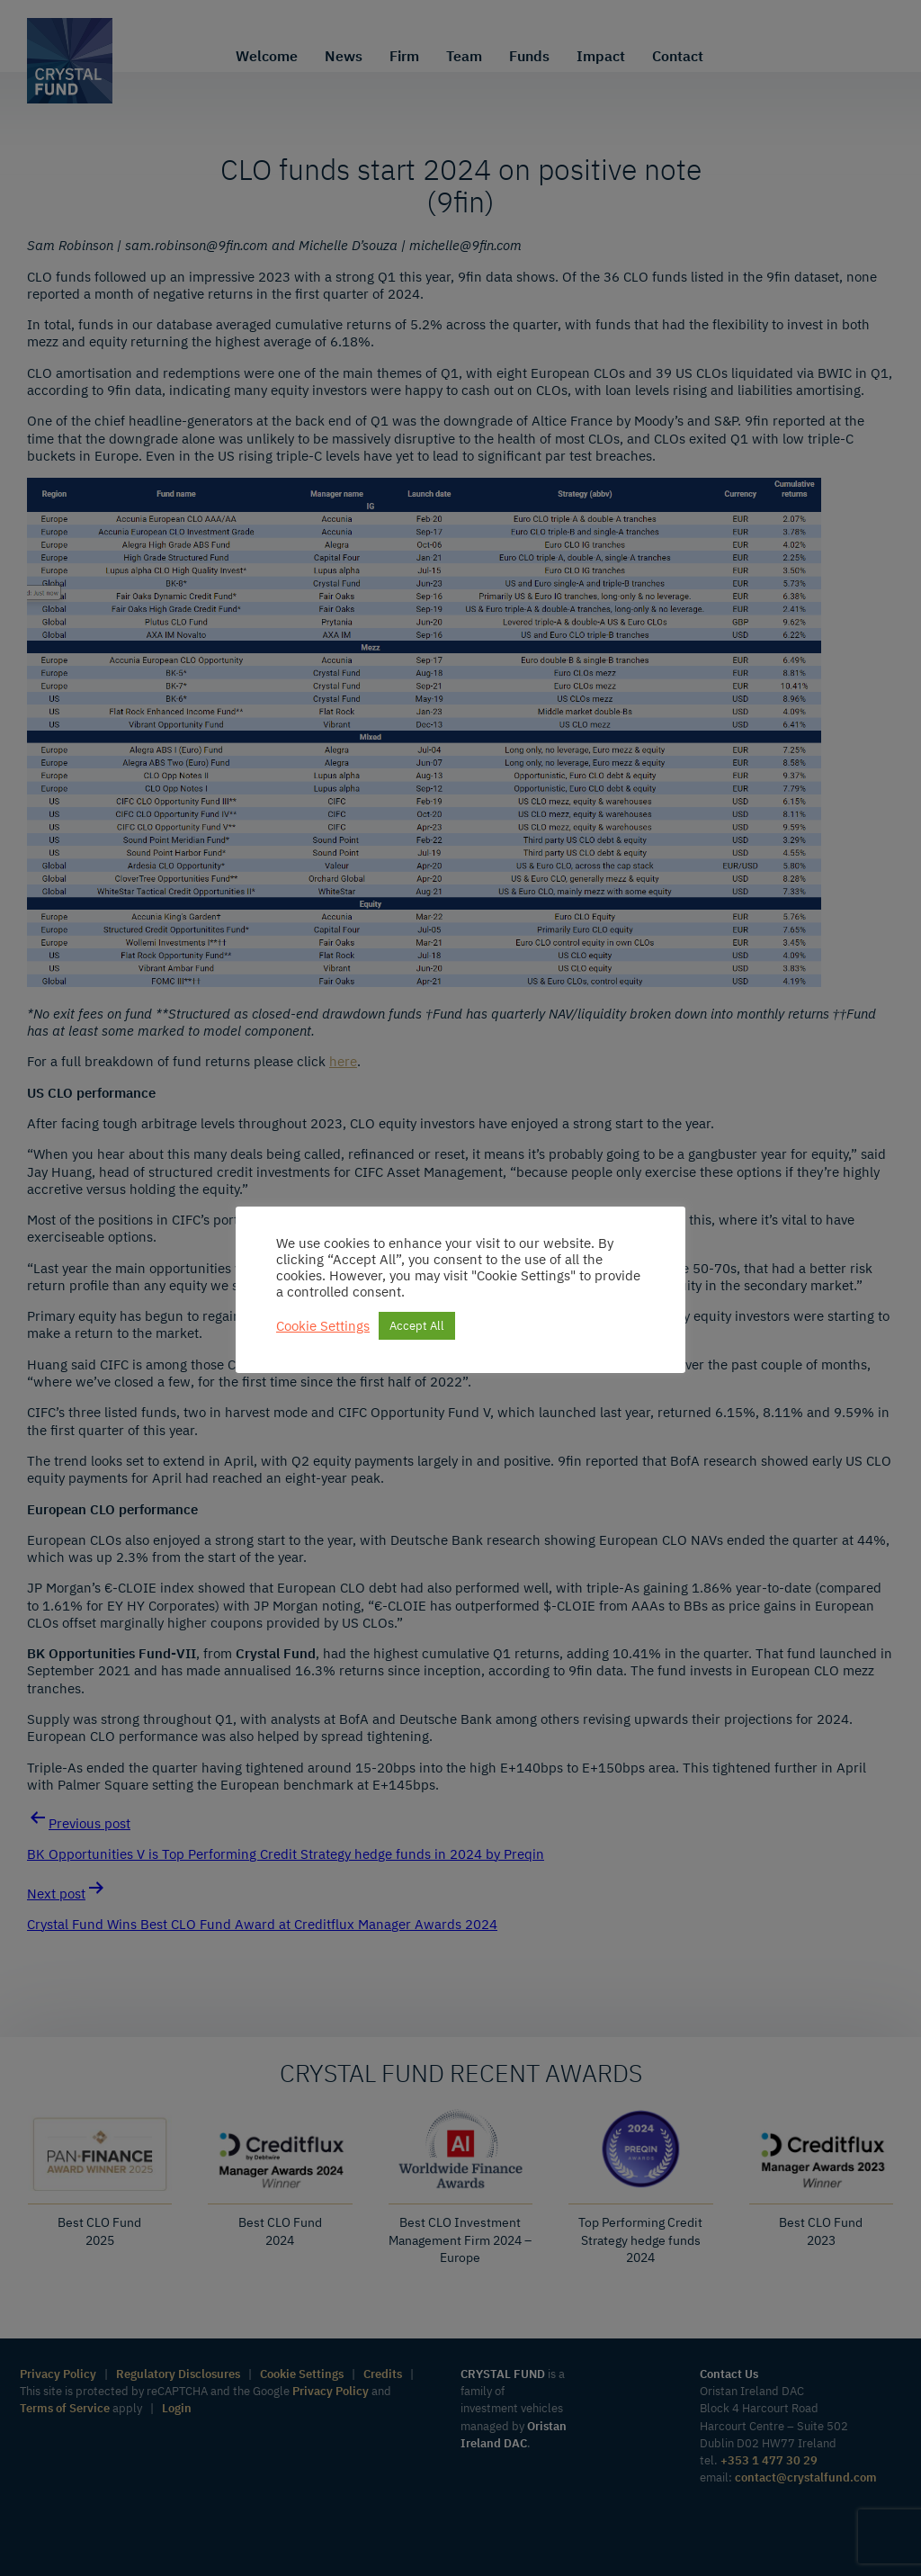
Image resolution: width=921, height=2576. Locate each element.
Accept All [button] (416, 1325)
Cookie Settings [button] (323, 1326)
